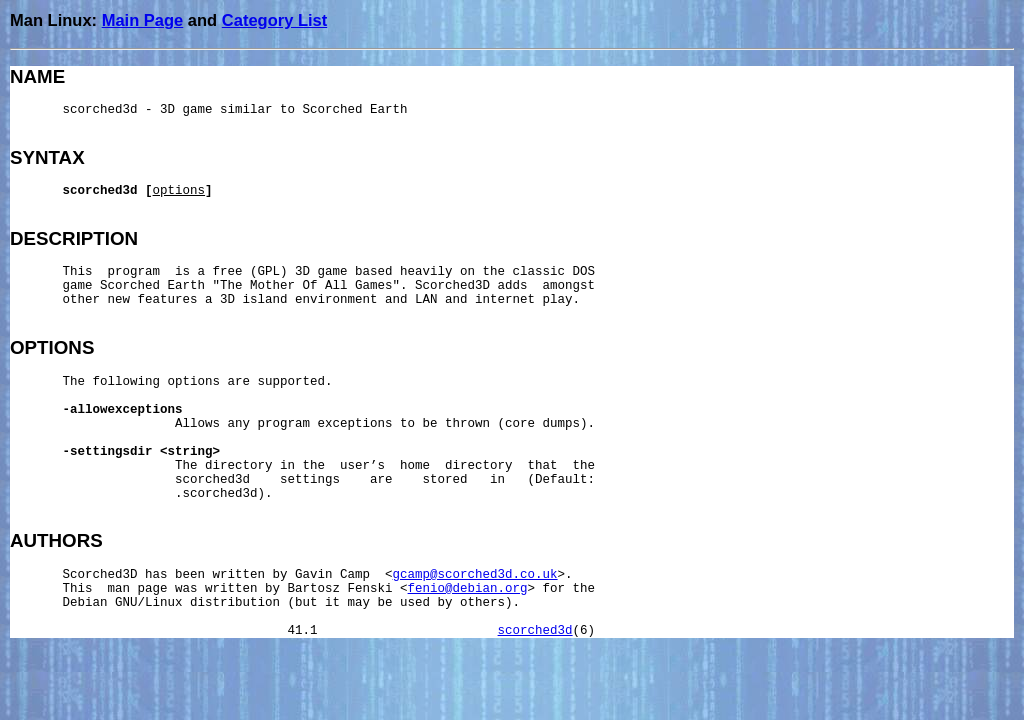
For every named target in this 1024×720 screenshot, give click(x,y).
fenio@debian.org (468, 589)
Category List (274, 20)
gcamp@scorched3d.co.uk (475, 575)
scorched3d (535, 631)
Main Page (143, 20)
